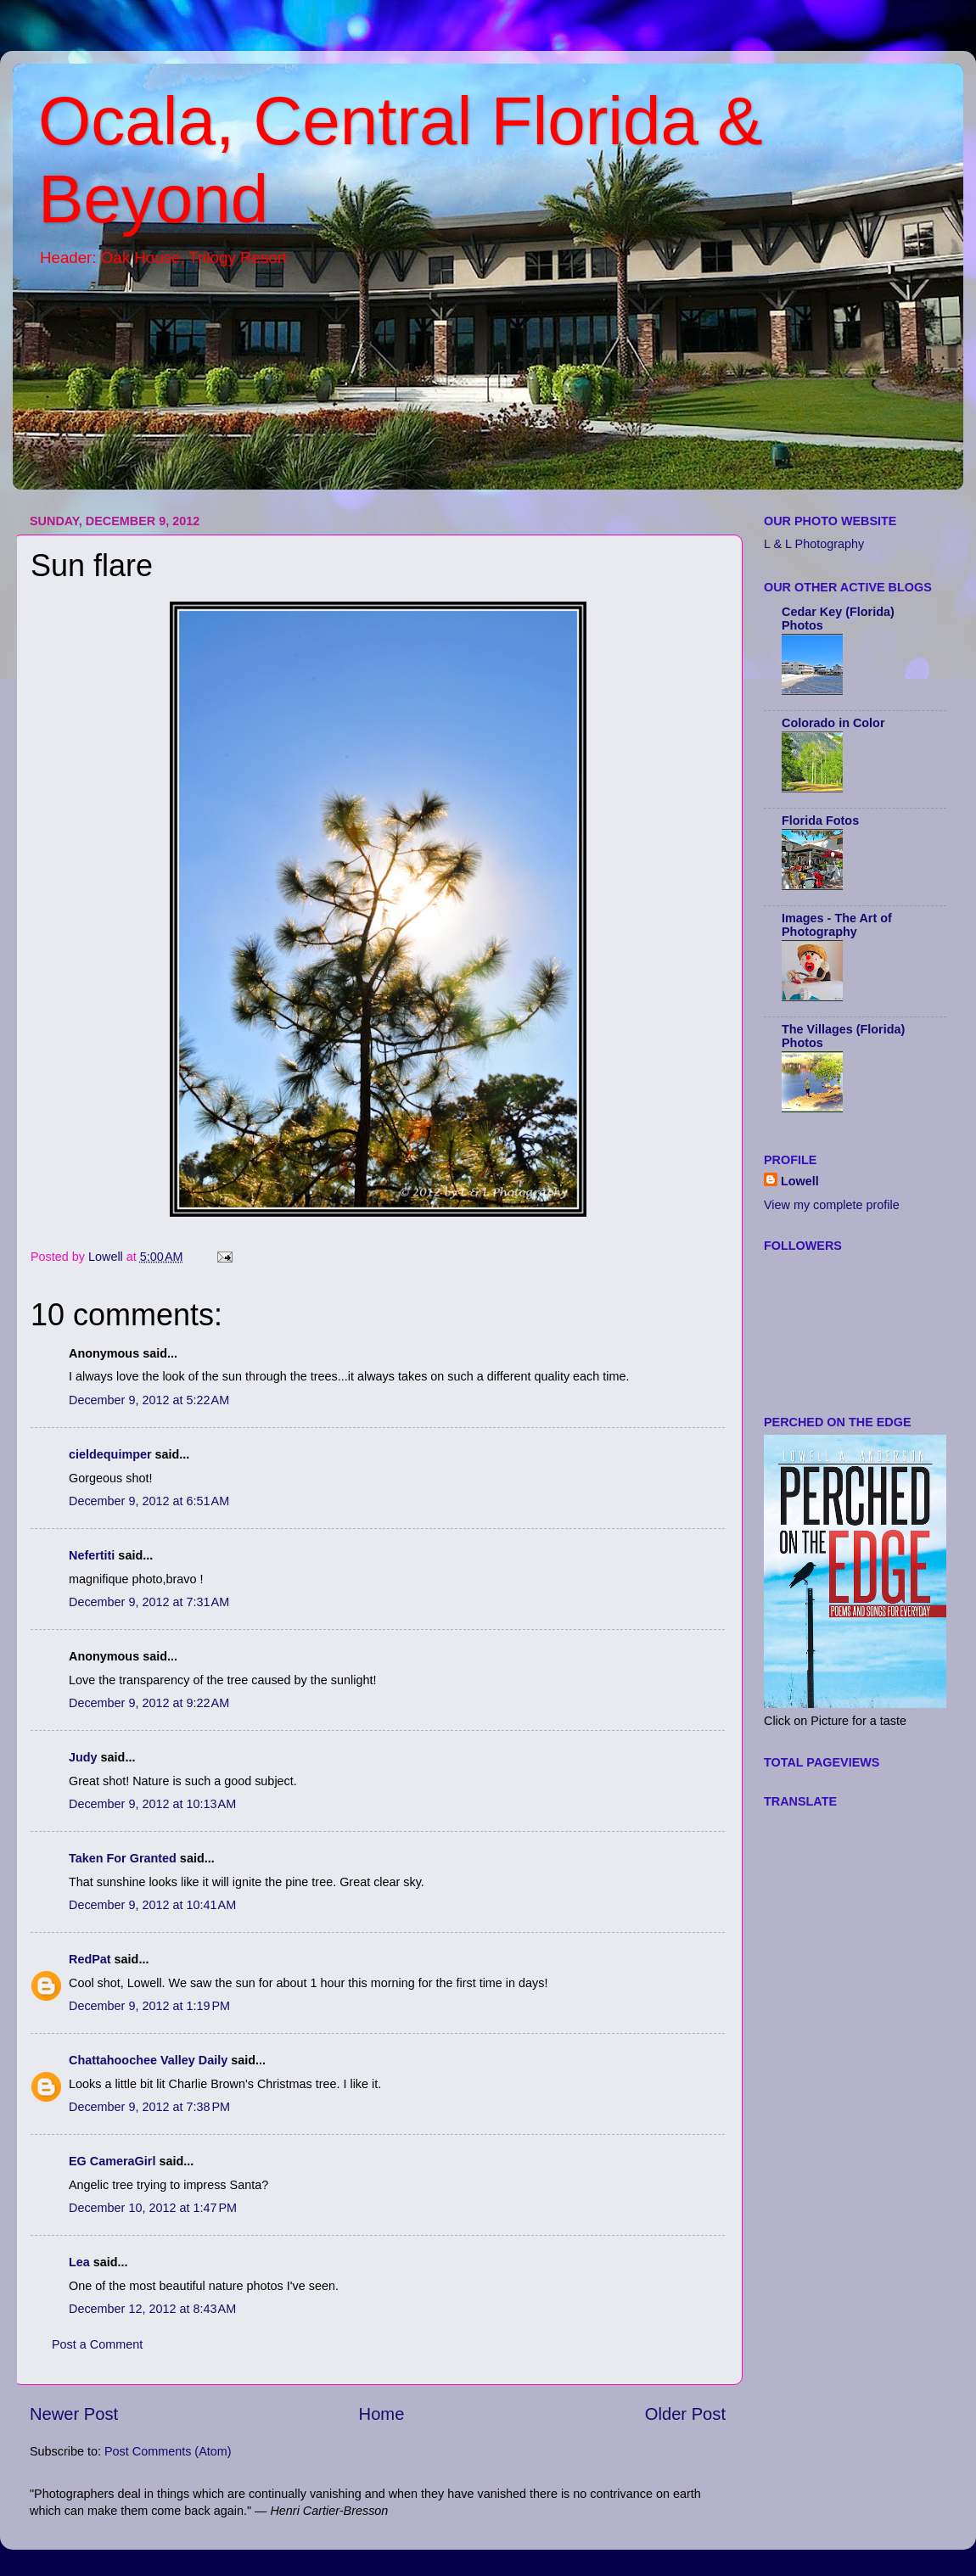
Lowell (800, 1181)
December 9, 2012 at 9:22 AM (149, 1703)
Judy (83, 1757)
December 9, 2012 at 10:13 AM (152, 1804)
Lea (79, 2262)
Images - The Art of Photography (837, 924)
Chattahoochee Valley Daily (148, 2060)
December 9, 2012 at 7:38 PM (149, 2107)
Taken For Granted (123, 1858)
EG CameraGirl (112, 2161)
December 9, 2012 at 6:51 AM (149, 1501)
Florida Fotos (820, 820)
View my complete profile (832, 1205)
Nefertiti (92, 1555)
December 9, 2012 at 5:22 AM (149, 1400)
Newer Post (74, 2414)
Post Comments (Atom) (168, 2451)
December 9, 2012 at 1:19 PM (149, 2006)
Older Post (685, 2414)
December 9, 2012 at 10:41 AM (152, 1905)
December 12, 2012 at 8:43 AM (152, 2309)
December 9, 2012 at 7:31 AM (149, 1602)
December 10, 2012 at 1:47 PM (153, 2208)
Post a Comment (97, 2344)
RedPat (90, 1959)
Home (382, 2414)
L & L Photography (814, 544)
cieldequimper (110, 1454)
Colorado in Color (833, 723)
